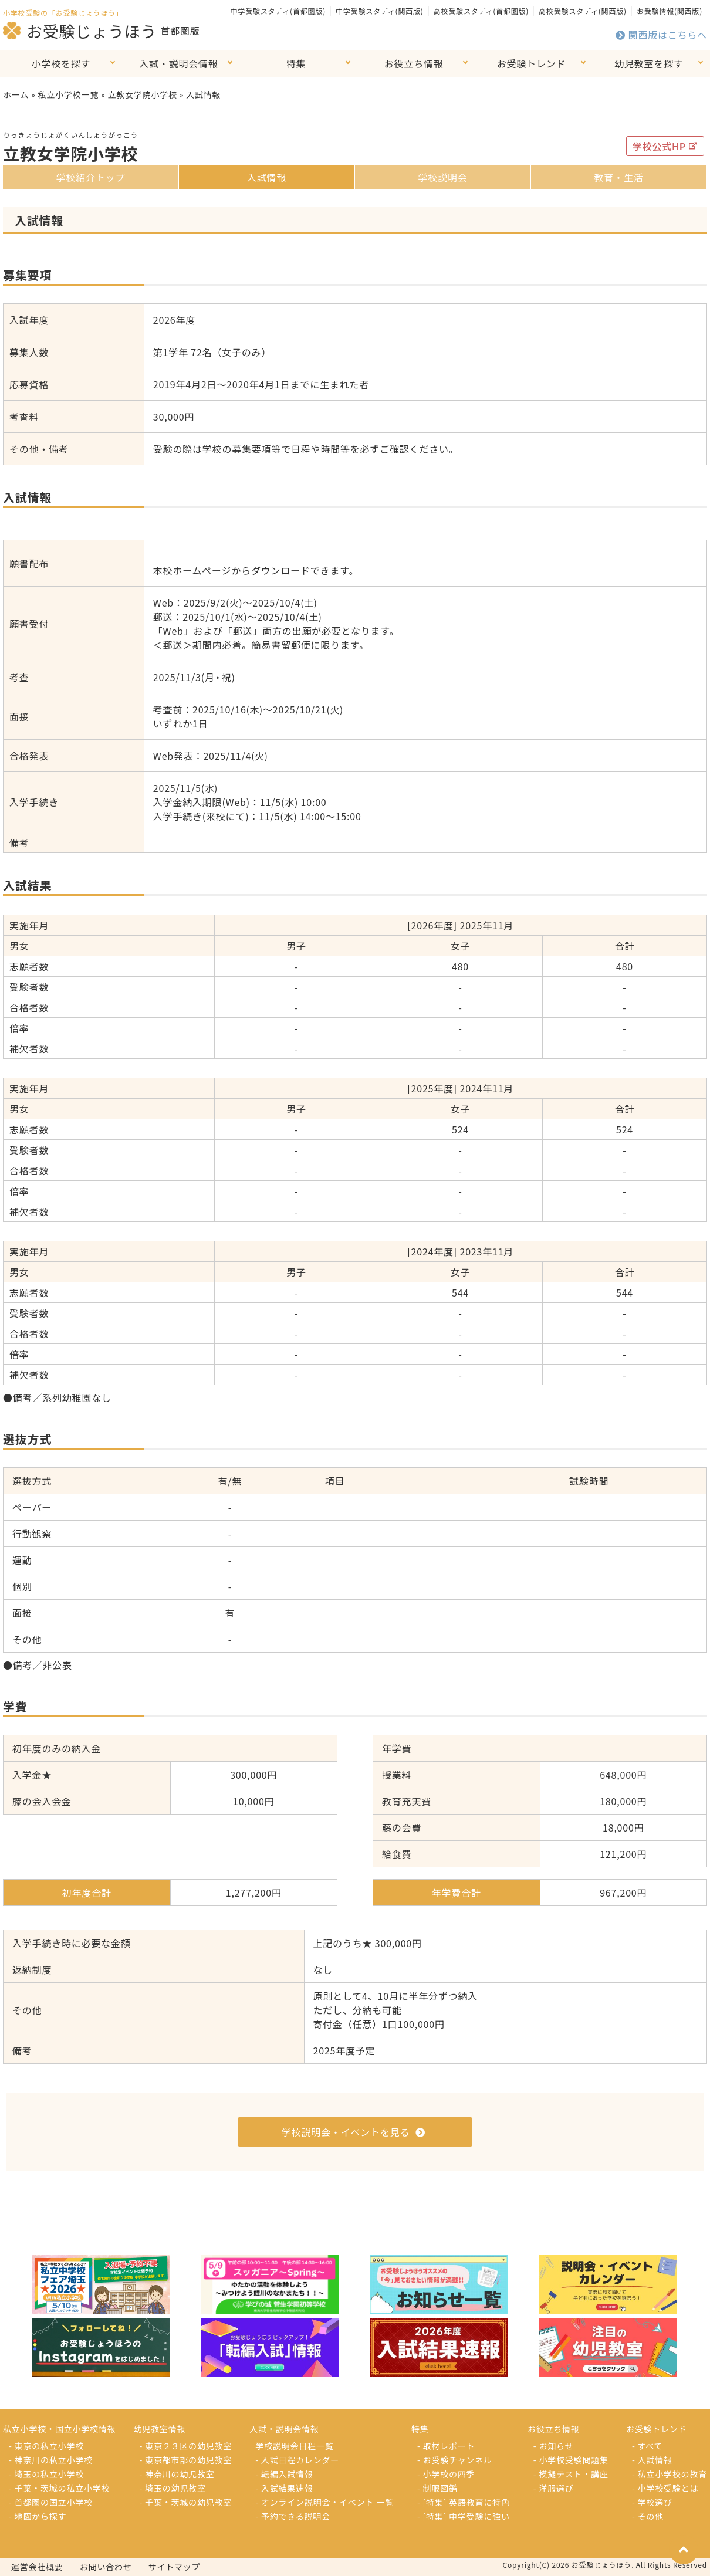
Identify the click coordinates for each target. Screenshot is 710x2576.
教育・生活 (618, 177)
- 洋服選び (553, 2488)
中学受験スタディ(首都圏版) (278, 11)
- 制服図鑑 (437, 2488)
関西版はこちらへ (661, 35)
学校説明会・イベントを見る (353, 2132)
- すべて (647, 2446)
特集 (296, 63)
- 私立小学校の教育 (669, 2474)
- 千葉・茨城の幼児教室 (186, 2502)
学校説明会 (442, 177)
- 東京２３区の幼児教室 (186, 2446)
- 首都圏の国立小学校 (51, 2502)
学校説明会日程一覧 (294, 2446)
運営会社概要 (37, 2566)
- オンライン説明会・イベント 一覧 (324, 2502)
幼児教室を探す (649, 63)
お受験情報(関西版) (669, 11)
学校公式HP (665, 146)
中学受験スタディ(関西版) (380, 11)
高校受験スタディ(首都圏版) (481, 11)
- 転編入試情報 (284, 2474)
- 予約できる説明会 (292, 2516)
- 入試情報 (652, 2460)
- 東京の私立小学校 (46, 2446)
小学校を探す (61, 63)
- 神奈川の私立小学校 (51, 2460)
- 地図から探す (37, 2516)
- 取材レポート (446, 2446)
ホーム (16, 94)
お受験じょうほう (80, 30)
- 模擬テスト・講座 (570, 2474)
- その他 (648, 2516)
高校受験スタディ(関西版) (583, 11)
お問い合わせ (106, 2566)
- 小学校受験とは (665, 2488)
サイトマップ (174, 2566)
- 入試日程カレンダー (297, 2460)
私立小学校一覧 (68, 94)
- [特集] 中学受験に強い (463, 2516)
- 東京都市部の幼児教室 (186, 2460)
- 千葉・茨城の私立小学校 (59, 2488)
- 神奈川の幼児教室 (177, 2474)
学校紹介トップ (91, 177)
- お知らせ (553, 2446)
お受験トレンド (531, 63)
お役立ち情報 (414, 63)
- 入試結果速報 (284, 2488)
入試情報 (266, 177)
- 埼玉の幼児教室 (173, 2488)
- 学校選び (652, 2502)
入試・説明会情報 (178, 63)
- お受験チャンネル (454, 2460)
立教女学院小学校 (142, 94)
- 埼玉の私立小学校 (46, 2474)
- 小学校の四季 (446, 2474)
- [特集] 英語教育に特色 (463, 2502)
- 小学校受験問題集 (570, 2460)
